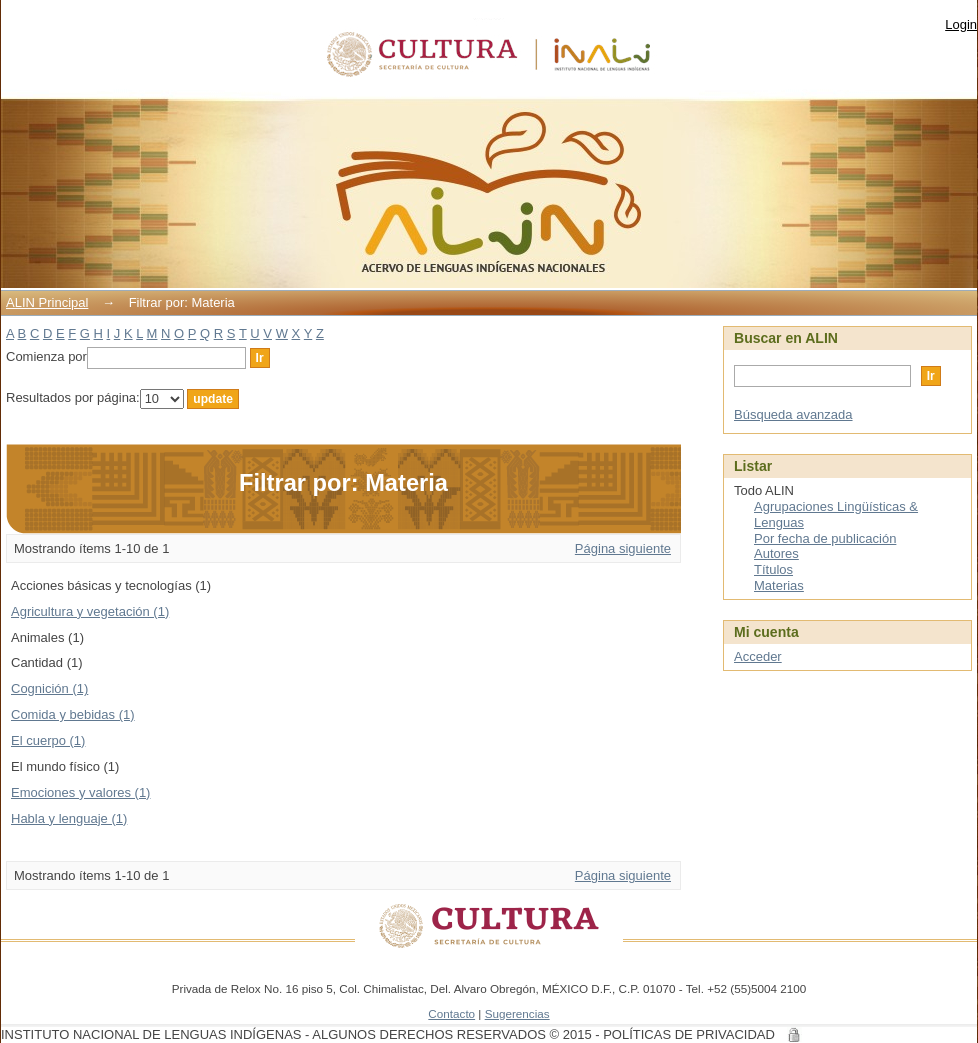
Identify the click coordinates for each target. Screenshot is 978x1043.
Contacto (451, 1013)
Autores (776, 553)
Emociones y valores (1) (80, 792)
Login (961, 24)
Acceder (758, 656)
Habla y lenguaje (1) (69, 818)
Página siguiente (623, 548)
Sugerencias (517, 1013)
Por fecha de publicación (825, 538)
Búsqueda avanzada (793, 414)
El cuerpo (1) (48, 740)
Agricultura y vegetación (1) (90, 611)
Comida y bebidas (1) (73, 714)
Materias (779, 585)
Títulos (773, 569)
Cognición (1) (49, 688)
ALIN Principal (47, 302)
